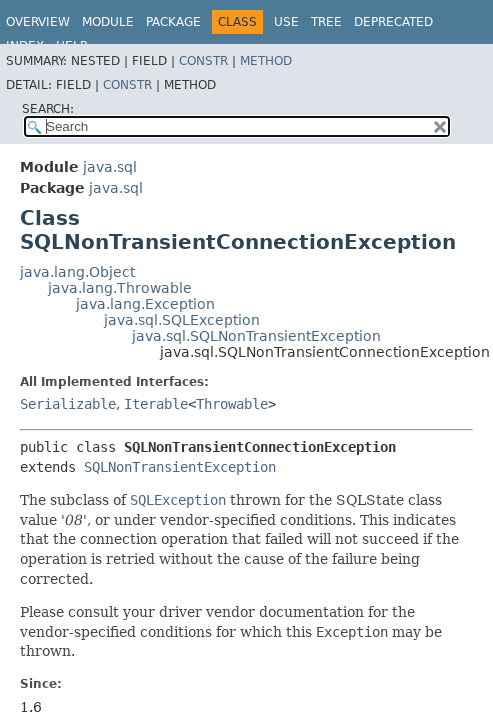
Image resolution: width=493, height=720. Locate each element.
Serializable (68, 404)
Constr (203, 61)
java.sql (110, 167)
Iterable (156, 404)
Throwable (232, 404)
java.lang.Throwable (120, 288)
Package (173, 22)
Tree (326, 22)
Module (108, 22)
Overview (38, 22)
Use (286, 22)
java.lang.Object (77, 272)
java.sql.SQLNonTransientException (256, 336)
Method (266, 61)
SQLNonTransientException (180, 467)
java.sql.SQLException (182, 320)
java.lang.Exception (145, 304)
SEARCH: (48, 109)
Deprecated (393, 22)
